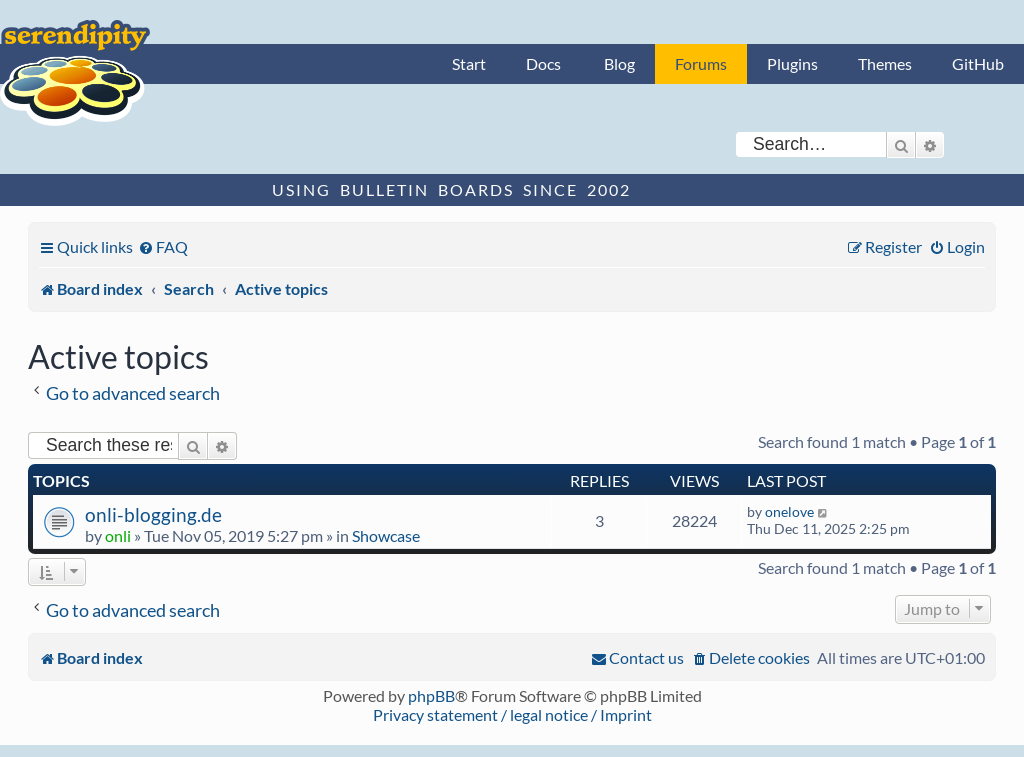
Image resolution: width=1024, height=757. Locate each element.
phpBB (431, 695)
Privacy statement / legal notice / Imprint (512, 714)
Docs (543, 63)
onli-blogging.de (153, 514)
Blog (619, 63)
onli (118, 535)
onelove (789, 511)
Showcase (386, 535)
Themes (885, 63)
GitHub (978, 63)
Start (469, 63)
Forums (701, 63)
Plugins (792, 63)
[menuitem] (163, 246)
